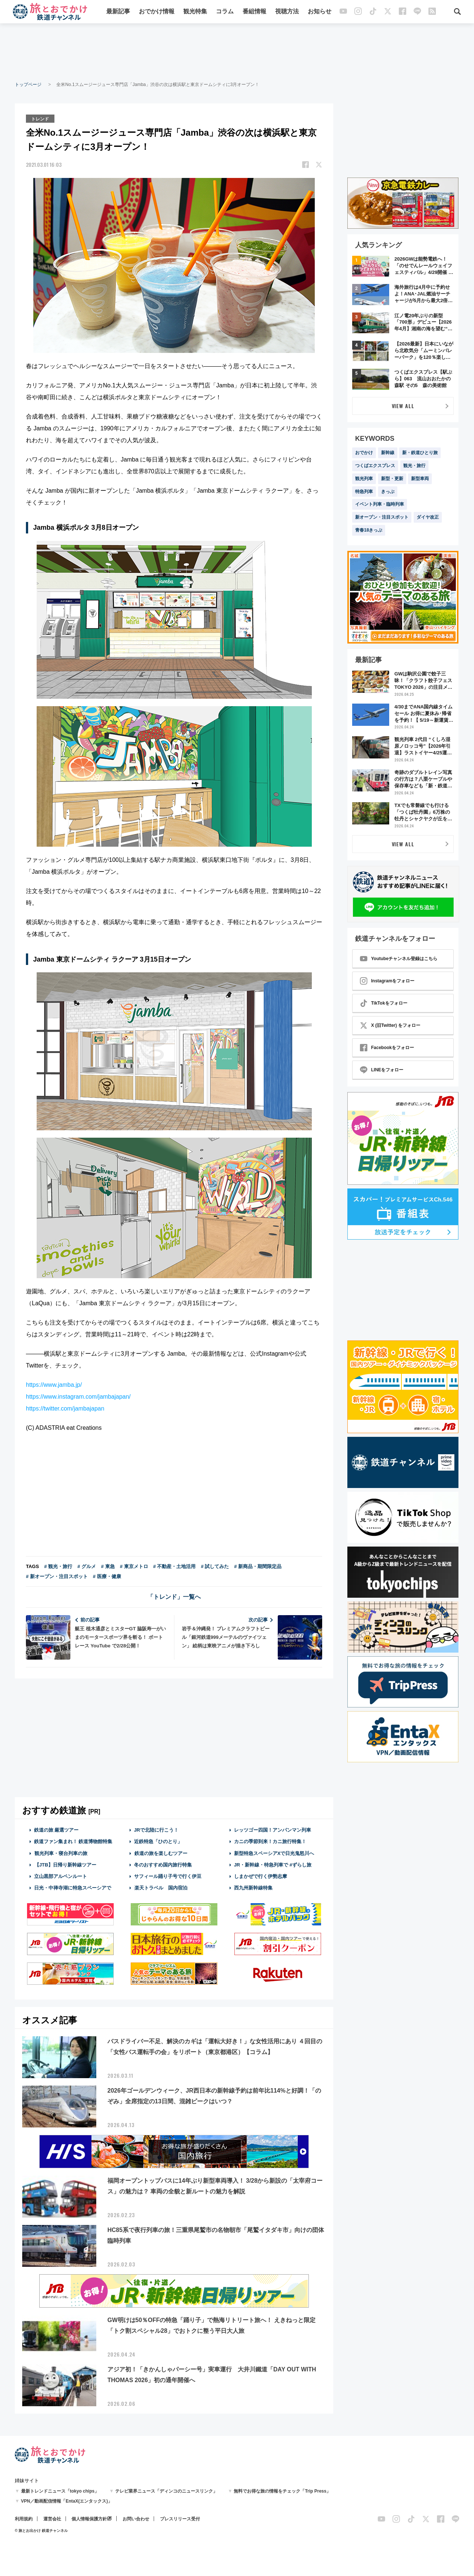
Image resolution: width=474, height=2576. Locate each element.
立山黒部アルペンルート (60, 1876)
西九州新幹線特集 (253, 1887)
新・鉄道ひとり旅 (420, 452)
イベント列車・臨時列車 (379, 504)
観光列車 (364, 478)
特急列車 (364, 491)
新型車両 (420, 478)
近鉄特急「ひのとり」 (158, 1841)
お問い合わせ (136, 2518)
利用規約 (24, 2518)
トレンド (40, 118)
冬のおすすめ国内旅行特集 (163, 1864)
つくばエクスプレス (375, 465)
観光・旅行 (414, 465)
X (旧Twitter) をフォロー (390, 1025)
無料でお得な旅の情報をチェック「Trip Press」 (282, 2490)
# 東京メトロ (134, 1566)
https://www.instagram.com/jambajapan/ (78, 1396)
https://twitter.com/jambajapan (65, 1408)
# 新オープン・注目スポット (57, 1576)
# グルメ (86, 1566)
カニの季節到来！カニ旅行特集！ (270, 1841)
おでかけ (364, 452)
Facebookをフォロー (387, 1047)
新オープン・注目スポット (381, 517)
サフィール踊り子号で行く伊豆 (167, 1876)
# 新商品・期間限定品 (257, 1566)
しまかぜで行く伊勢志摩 (260, 1876)
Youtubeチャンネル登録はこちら (398, 958)
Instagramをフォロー (387, 981)
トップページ (28, 84)
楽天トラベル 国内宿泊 (160, 1887)
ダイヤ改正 (428, 517)
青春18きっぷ (368, 530)
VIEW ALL (403, 406)
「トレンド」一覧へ (174, 1596)
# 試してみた (215, 1566)
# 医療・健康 (107, 1576)
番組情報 (254, 12)
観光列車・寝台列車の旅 (60, 1853)
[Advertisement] (237, 52)
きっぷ (387, 491)
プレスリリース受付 (180, 2518)
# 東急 (108, 1566)
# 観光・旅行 (58, 1566)
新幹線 (387, 452)
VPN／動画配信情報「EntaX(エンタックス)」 (67, 2500)
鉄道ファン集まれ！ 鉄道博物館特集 (73, 1841)
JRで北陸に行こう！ (156, 1829)
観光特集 (195, 12)
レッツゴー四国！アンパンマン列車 (272, 1829)
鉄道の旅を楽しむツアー (160, 1853)
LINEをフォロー (381, 1070)
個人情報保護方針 (89, 2518)
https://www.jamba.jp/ (54, 1384)
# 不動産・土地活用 (174, 1566)
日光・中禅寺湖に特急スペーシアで (72, 1887)
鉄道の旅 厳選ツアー (56, 1829)
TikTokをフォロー (383, 1003)
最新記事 (118, 12)
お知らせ (319, 12)
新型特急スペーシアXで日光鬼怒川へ (274, 1853)
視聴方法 (287, 12)
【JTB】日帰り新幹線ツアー (65, 1864)
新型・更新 (392, 478)
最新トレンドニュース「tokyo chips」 (60, 2490)
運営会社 (52, 2518)
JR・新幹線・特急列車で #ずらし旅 (272, 1864)
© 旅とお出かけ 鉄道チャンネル (41, 2530)
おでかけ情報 (156, 12)
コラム (225, 12)
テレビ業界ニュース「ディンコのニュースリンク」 (166, 2490)
